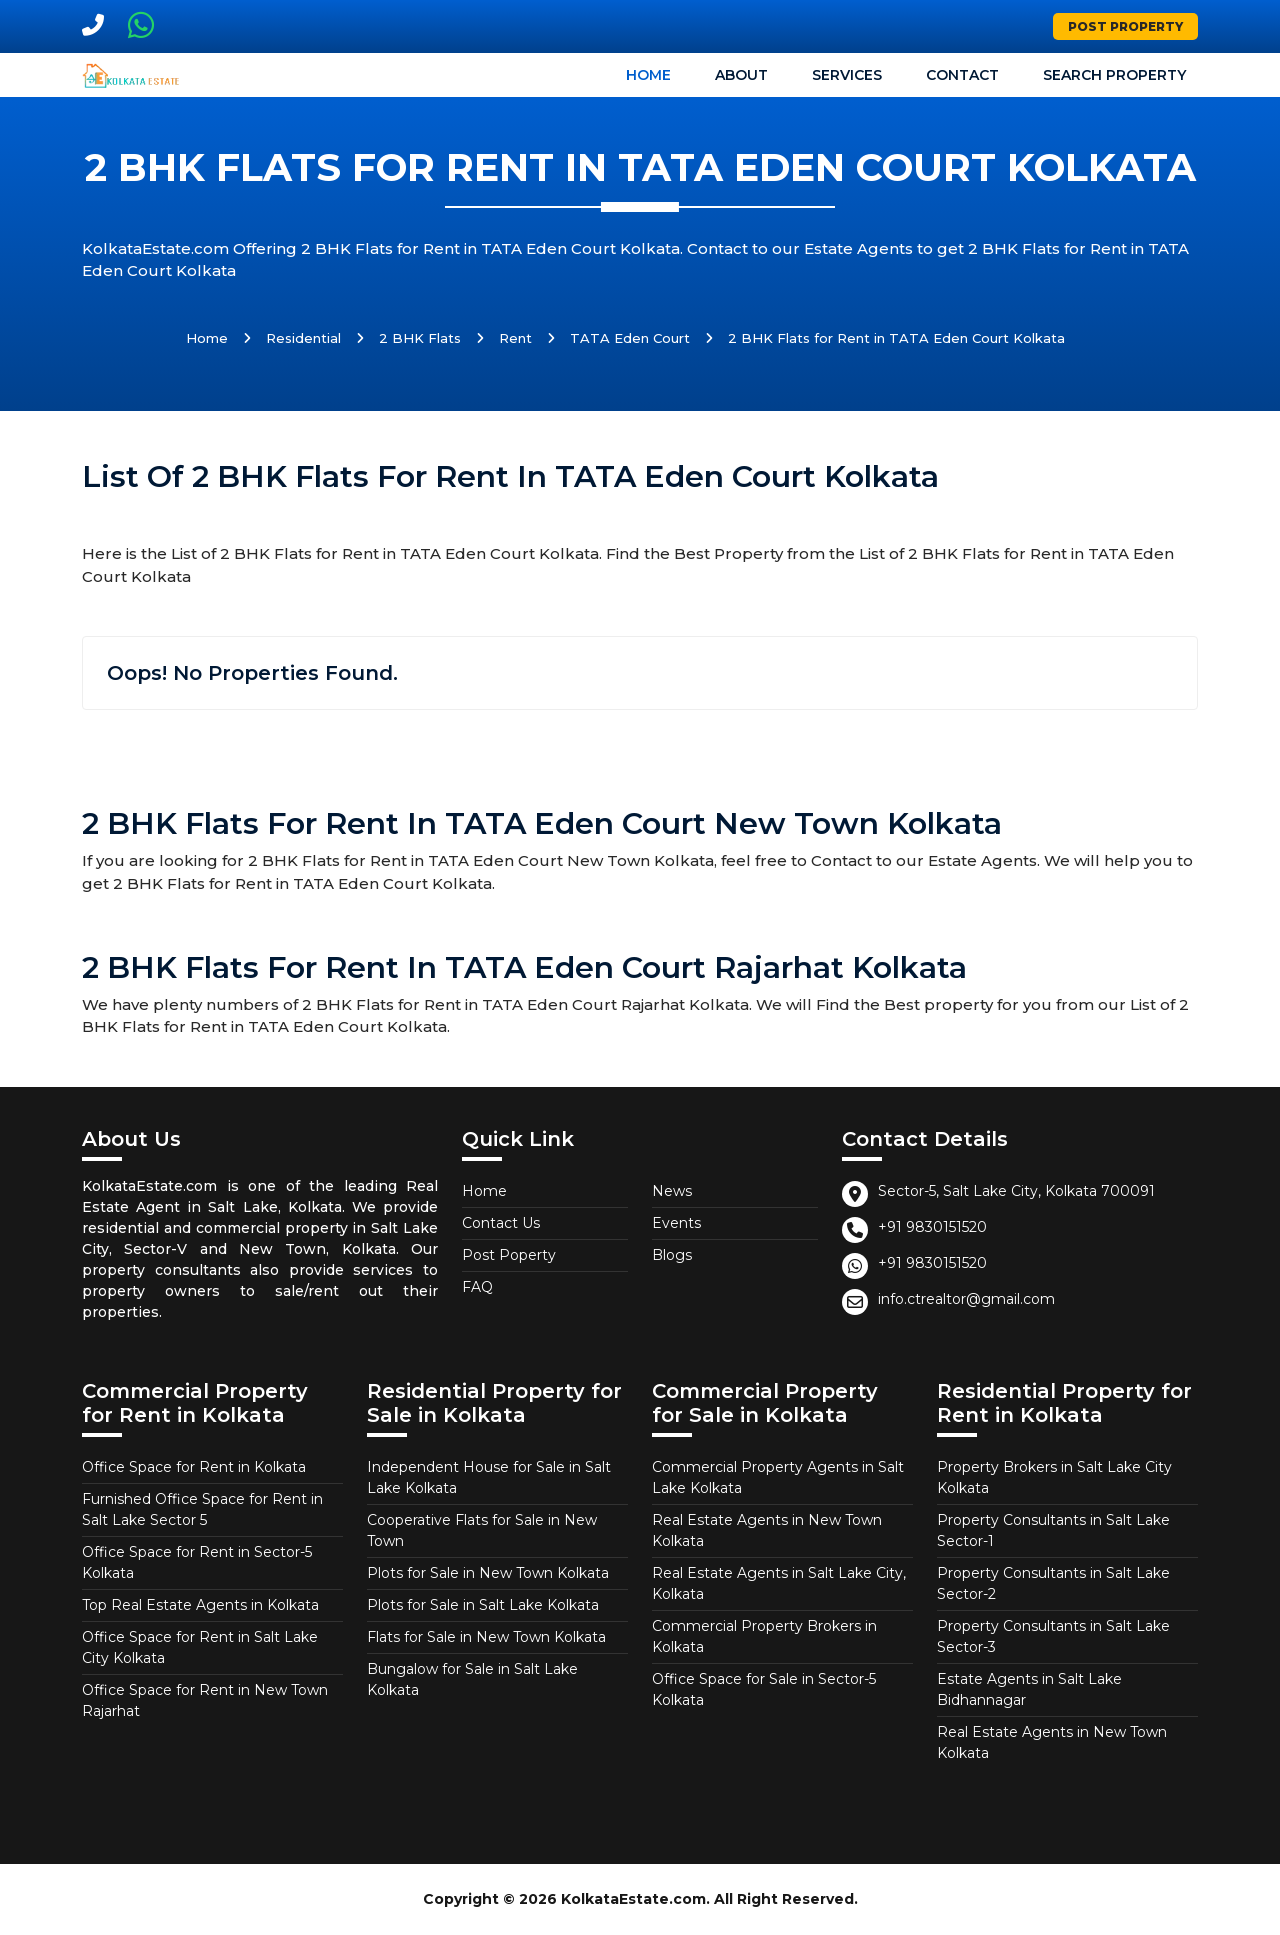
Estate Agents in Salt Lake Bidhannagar (1029, 1689)
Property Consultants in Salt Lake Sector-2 (1053, 1583)
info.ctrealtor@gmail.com (966, 1299)
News (672, 1191)
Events (676, 1223)
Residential (303, 338)
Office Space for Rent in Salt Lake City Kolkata (200, 1647)
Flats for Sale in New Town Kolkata (486, 1637)
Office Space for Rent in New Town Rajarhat (205, 1700)
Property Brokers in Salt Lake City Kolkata (1054, 1477)
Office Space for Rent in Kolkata (194, 1467)
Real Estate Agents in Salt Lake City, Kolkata (779, 1583)
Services (847, 75)
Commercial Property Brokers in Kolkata (764, 1636)
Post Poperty (509, 1255)
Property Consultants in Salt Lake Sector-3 (1053, 1636)
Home (648, 75)
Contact (962, 75)
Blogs (672, 1255)
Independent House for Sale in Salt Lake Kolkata (489, 1477)
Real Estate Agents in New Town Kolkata (767, 1530)
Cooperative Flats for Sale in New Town (482, 1530)
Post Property (1125, 26)
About (741, 75)
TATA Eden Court (630, 338)
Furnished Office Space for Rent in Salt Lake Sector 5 (202, 1509)
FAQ (477, 1287)
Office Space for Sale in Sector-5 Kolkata (764, 1689)
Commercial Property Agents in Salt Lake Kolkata (778, 1477)
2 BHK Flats (420, 338)
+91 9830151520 (932, 1227)
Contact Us (501, 1223)
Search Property (1114, 75)
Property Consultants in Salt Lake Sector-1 (1053, 1530)
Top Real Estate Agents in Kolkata (200, 1605)
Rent (515, 338)
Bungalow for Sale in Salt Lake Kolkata (472, 1679)
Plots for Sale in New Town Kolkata (488, 1573)
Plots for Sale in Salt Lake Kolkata (483, 1605)
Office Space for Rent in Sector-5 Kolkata (197, 1562)
